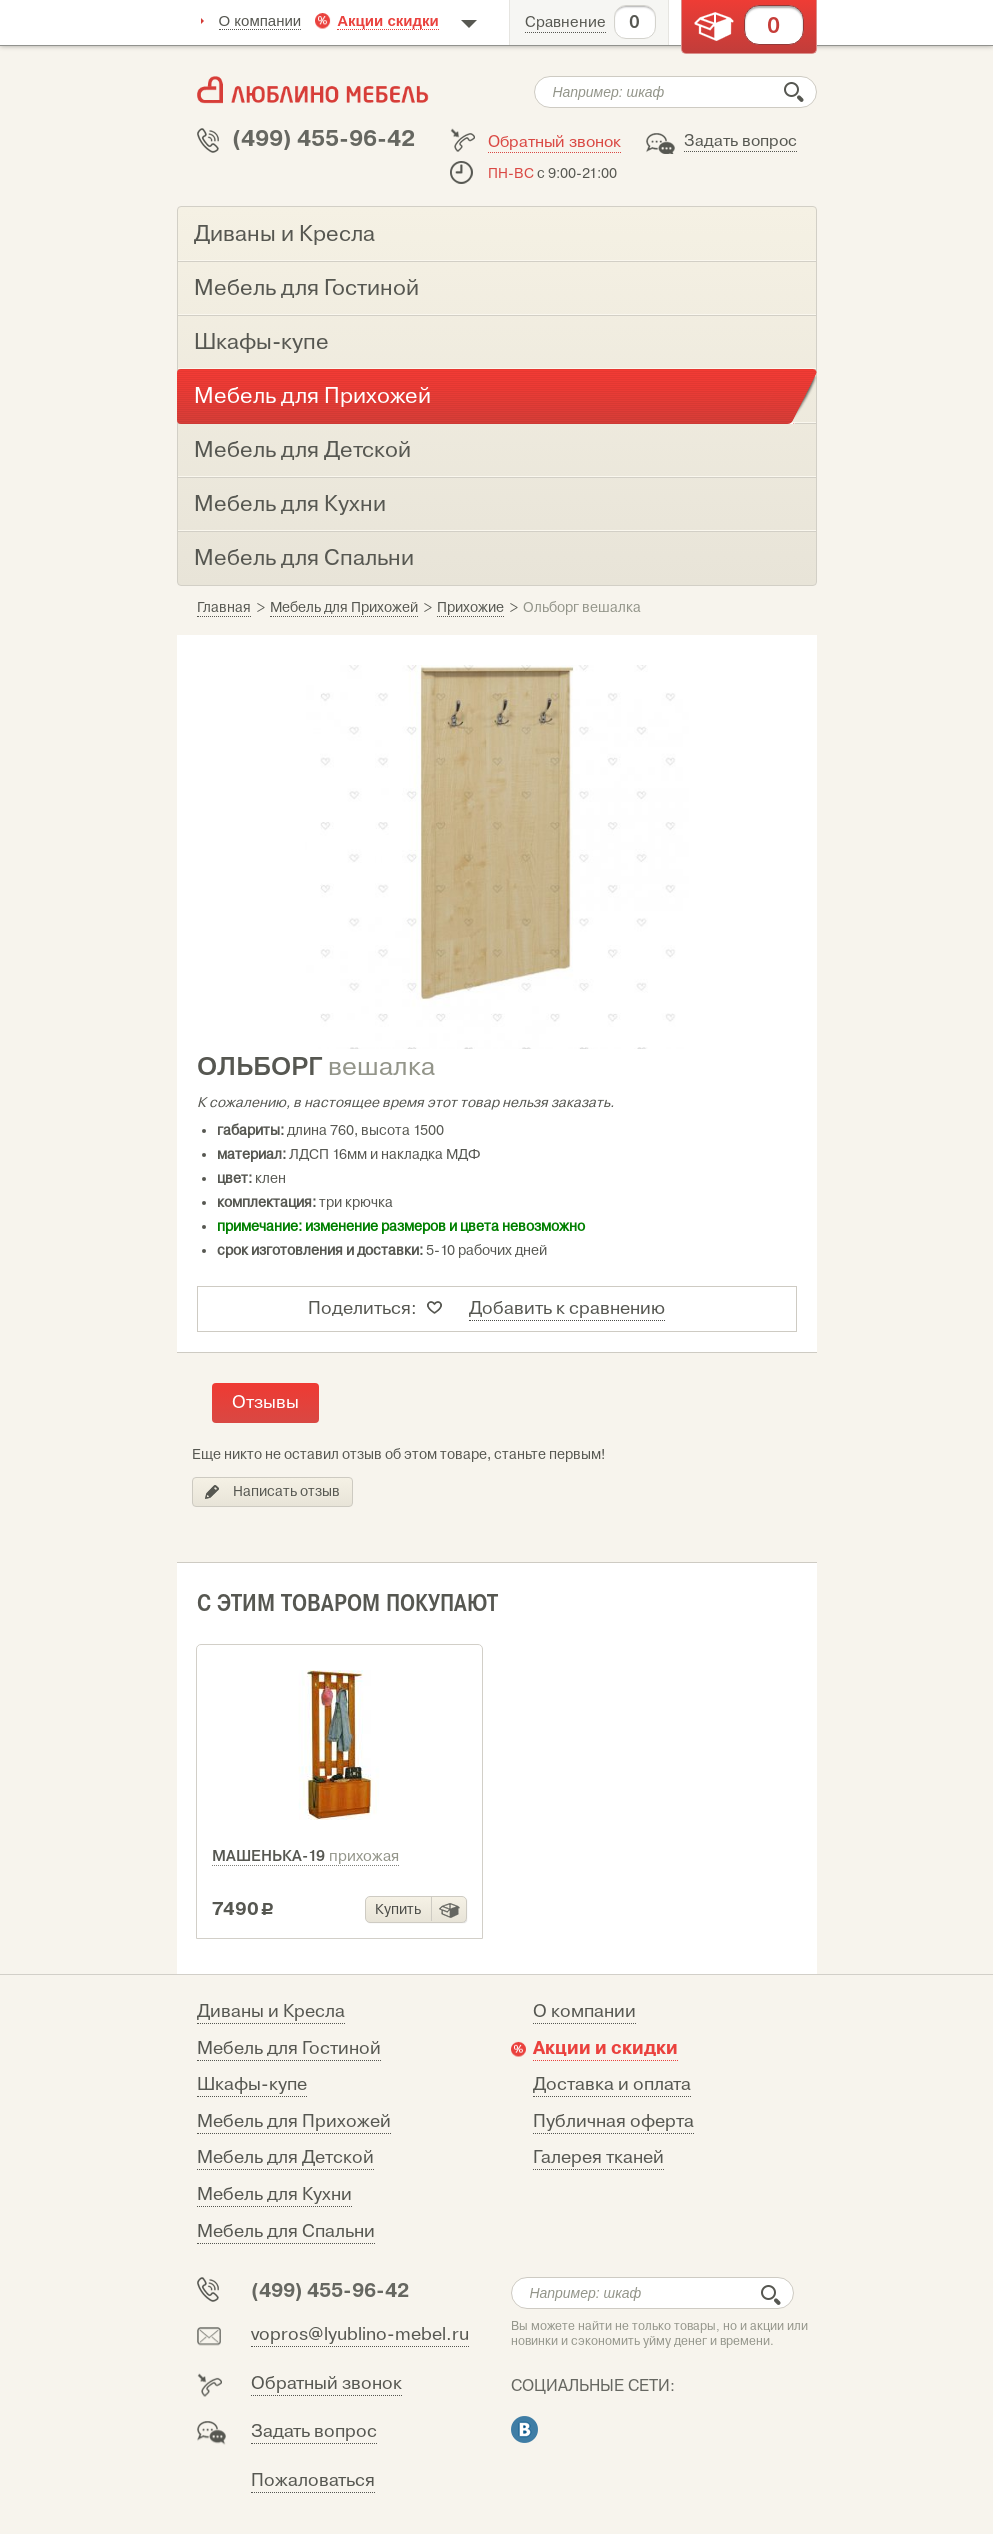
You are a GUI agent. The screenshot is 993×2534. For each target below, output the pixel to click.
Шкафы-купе (252, 2084)
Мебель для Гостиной (289, 2048)
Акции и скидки (605, 2048)
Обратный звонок (554, 142)
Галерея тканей (598, 2157)
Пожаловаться (313, 2480)
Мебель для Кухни (274, 2194)
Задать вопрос (740, 141)
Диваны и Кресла (271, 2011)
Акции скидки (388, 20)
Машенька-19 (305, 1856)
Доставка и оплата (612, 2084)
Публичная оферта (613, 2121)
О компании (260, 20)
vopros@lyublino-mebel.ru (360, 2334)
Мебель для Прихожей (294, 2121)
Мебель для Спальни (286, 2231)
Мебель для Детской (285, 2157)
